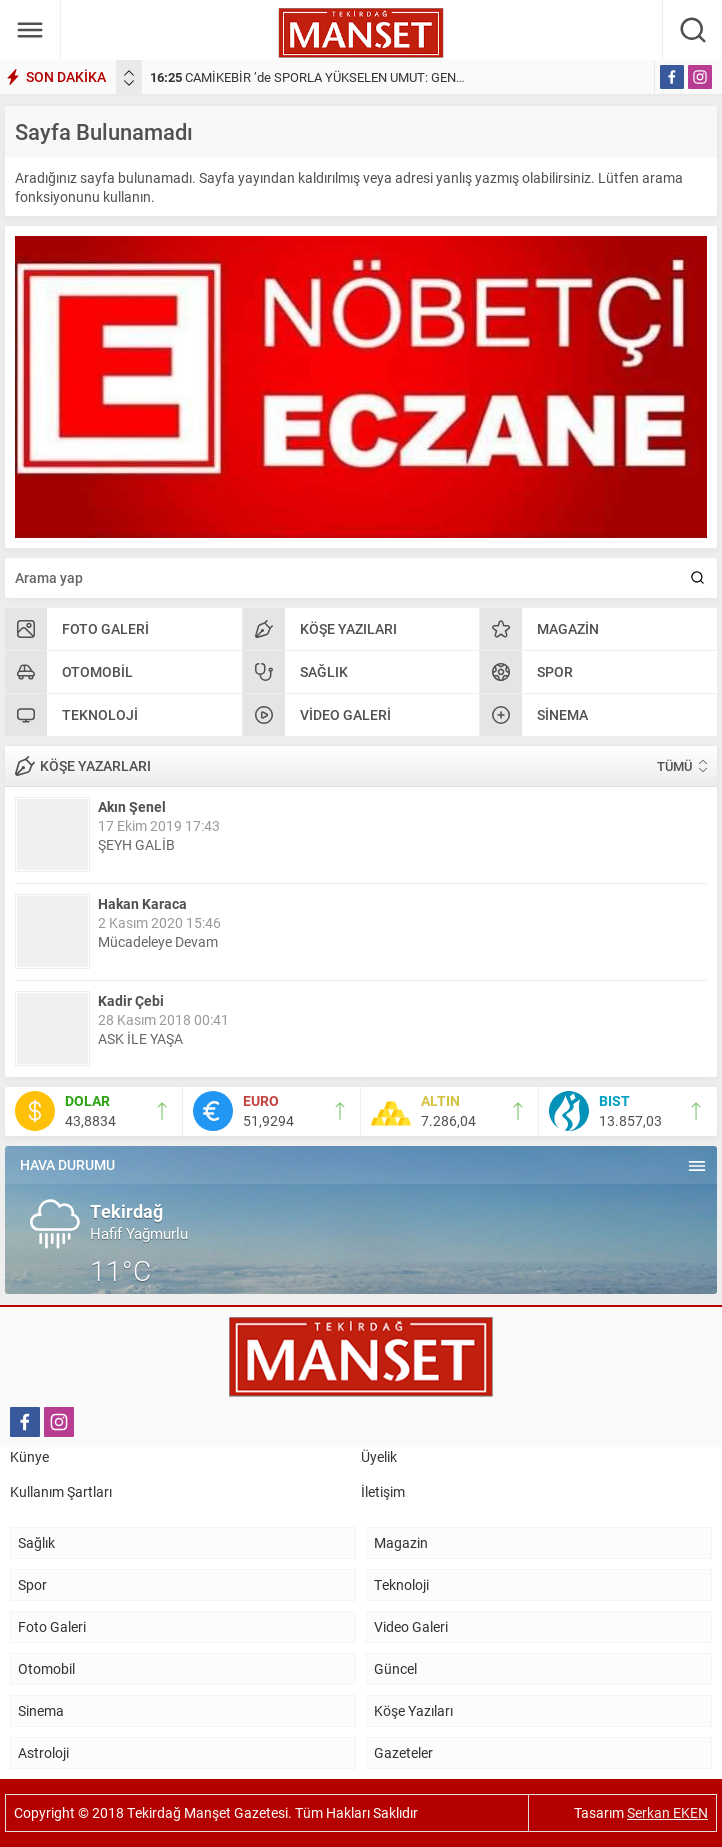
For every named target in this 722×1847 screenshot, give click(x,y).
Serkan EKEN (667, 1812)
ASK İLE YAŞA (140, 1038)
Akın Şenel (132, 806)
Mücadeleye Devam (158, 941)
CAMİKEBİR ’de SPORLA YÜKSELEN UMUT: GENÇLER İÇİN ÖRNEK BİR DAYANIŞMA (402, 77)
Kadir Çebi (131, 1000)
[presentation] (129, 73)
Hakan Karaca (142, 903)
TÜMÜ (674, 766)
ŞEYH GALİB (136, 844)
